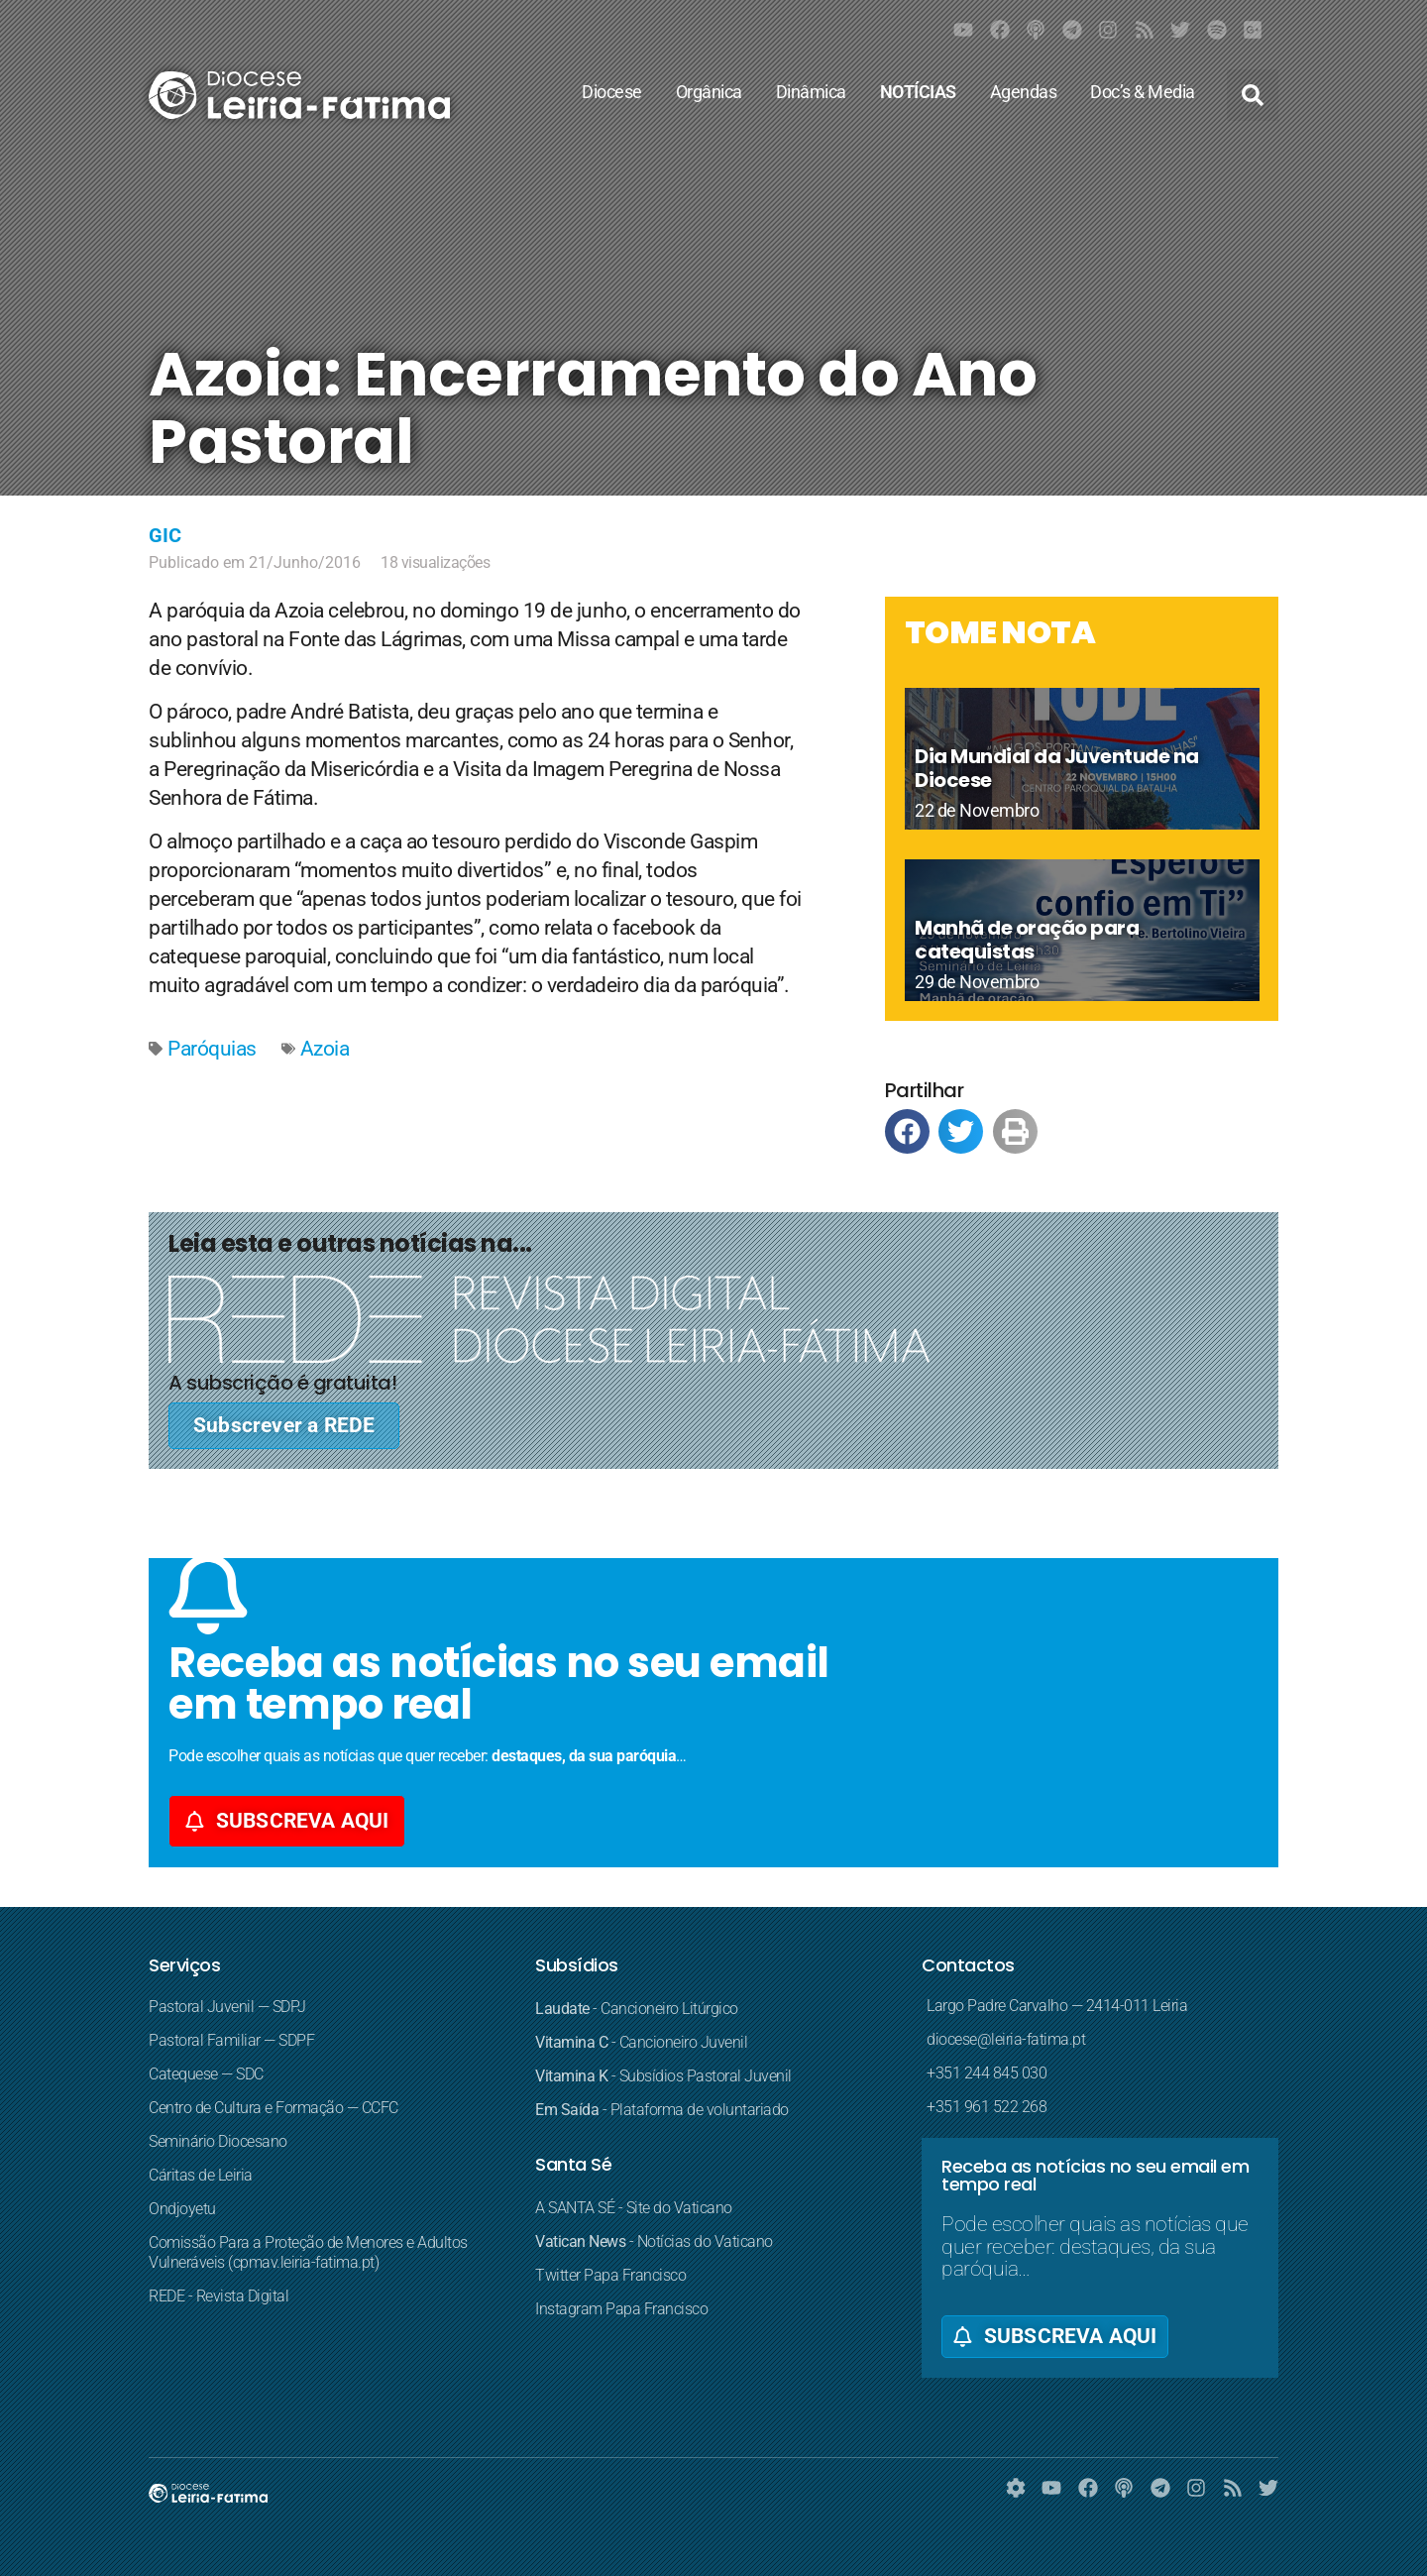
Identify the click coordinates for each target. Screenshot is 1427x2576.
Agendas (1028, 92)
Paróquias (212, 1049)
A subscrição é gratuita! (282, 1383)
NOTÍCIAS (923, 92)
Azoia (325, 1049)
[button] (1252, 95)
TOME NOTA (1000, 632)
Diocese (617, 92)
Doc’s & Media (1147, 92)
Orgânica (714, 92)
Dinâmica (816, 92)
